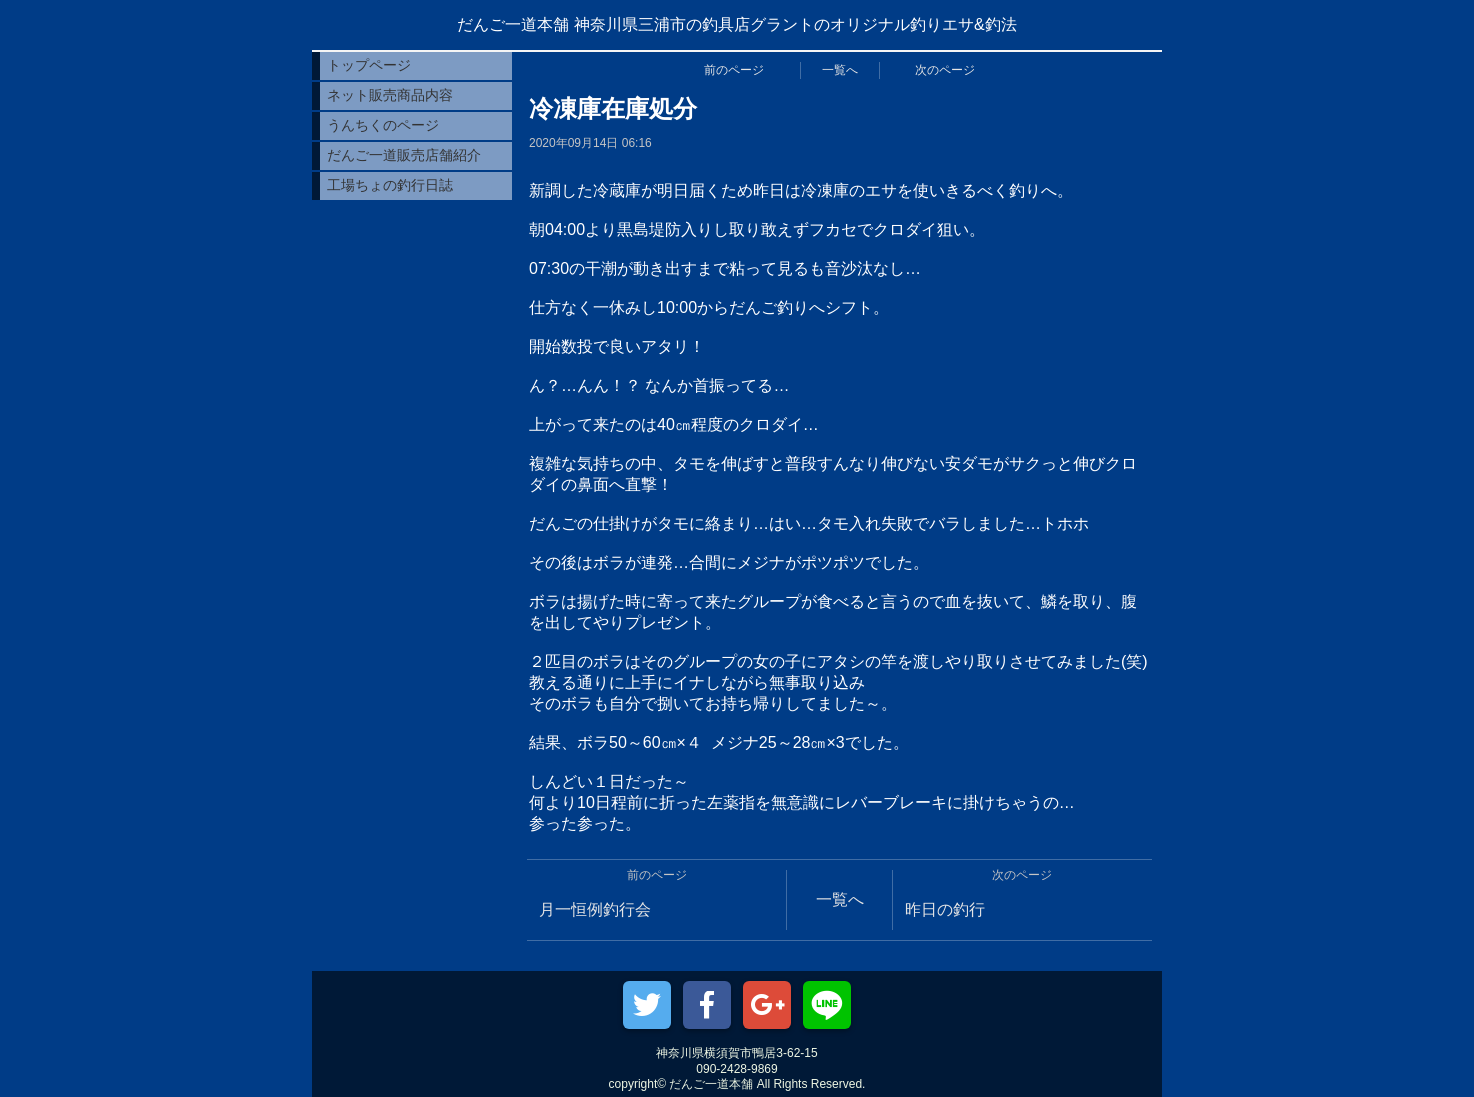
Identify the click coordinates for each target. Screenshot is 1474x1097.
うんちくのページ (383, 125)
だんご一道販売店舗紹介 (404, 155)
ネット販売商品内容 (390, 95)
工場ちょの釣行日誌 (390, 185)
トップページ (369, 65)
